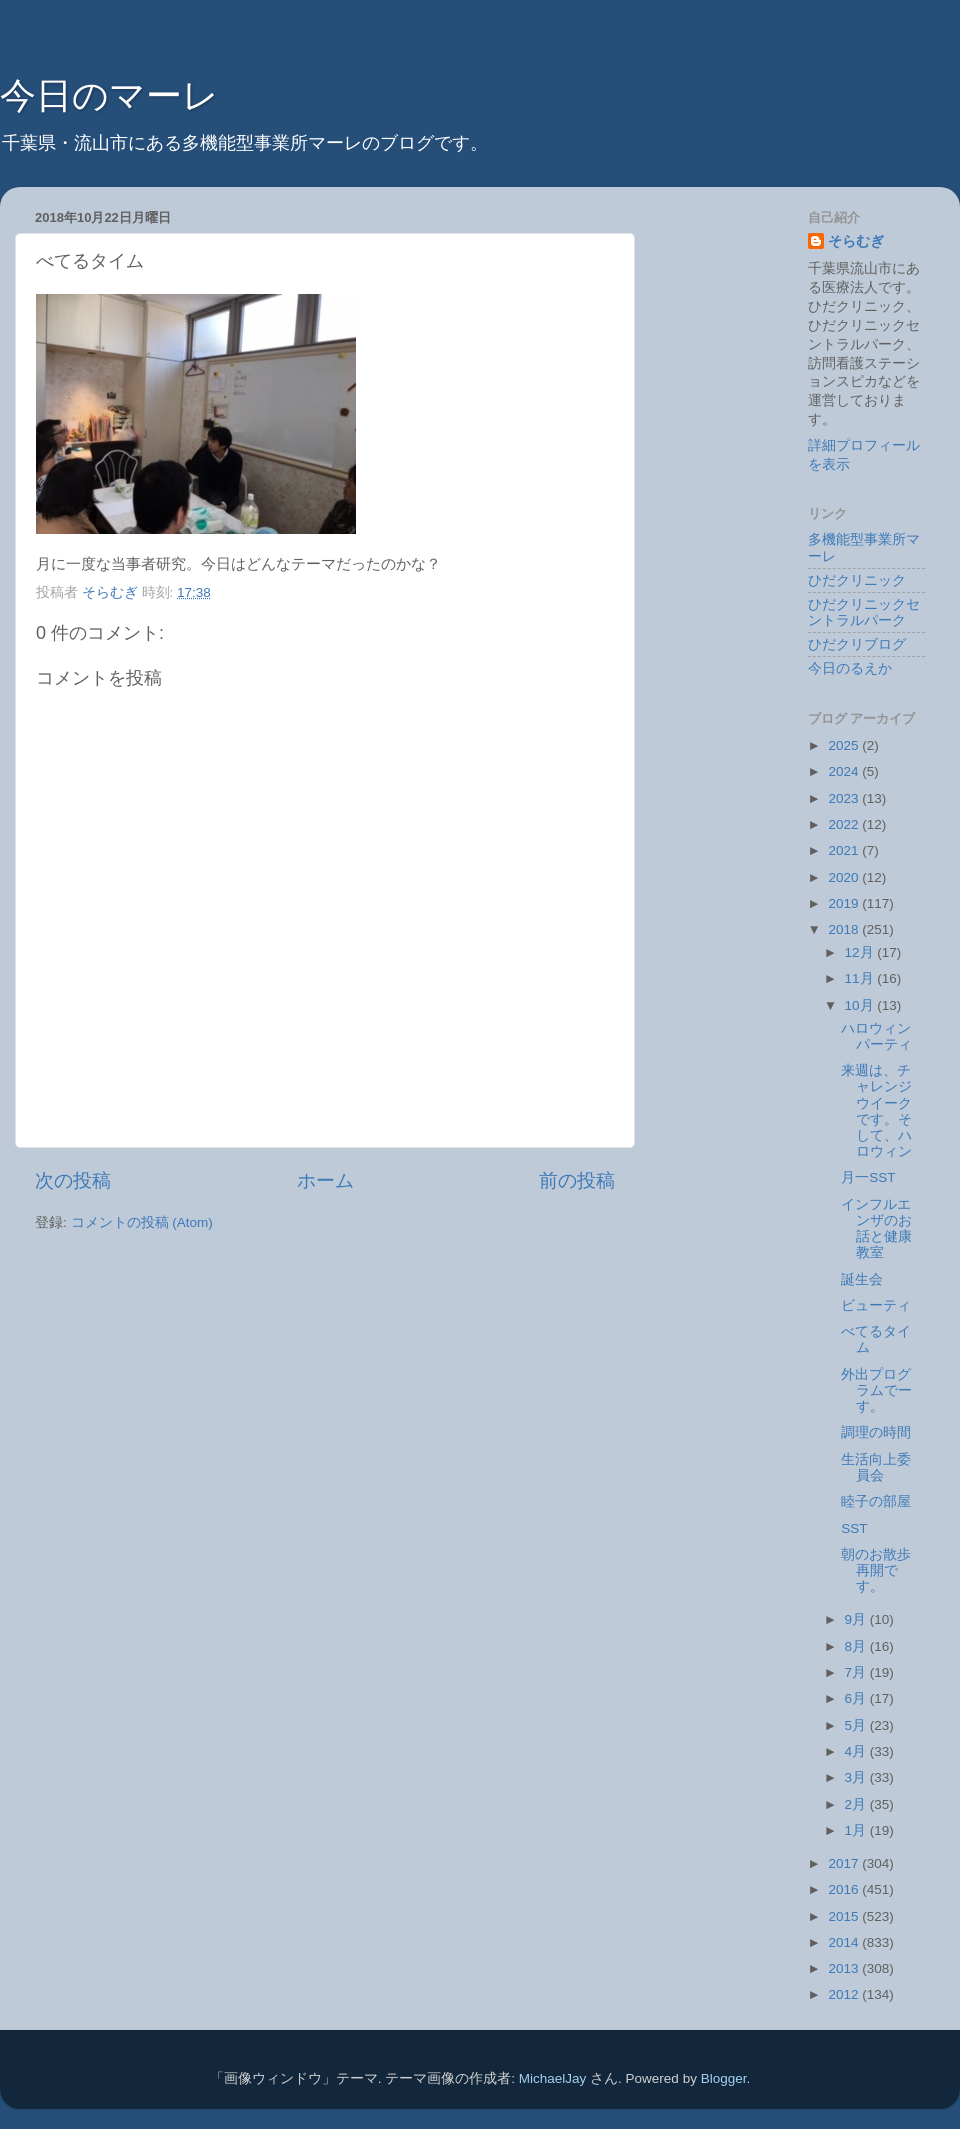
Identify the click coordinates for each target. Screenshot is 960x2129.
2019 (845, 903)
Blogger (724, 2078)
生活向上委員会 (876, 1467)
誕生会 (862, 1279)
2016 (845, 1889)
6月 (857, 1698)
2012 (845, 1994)
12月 (861, 952)
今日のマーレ (109, 95)
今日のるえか (850, 668)
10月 (861, 1005)
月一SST (868, 1177)
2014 (845, 1942)
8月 (857, 1646)
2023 (845, 798)
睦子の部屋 (876, 1501)
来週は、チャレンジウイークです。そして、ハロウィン (876, 1111)
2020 (845, 877)
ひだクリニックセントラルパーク (864, 612)
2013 (845, 1968)
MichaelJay (553, 2078)
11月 (861, 978)
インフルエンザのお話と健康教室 (876, 1229)
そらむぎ (856, 241)
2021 (845, 850)
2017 (845, 1863)
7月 (857, 1672)
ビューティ (876, 1305)
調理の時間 (876, 1432)
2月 (857, 1804)
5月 (857, 1725)
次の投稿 (73, 1180)
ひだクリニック (857, 580)
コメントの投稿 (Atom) (142, 1222)
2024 (845, 771)
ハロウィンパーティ (876, 1036)
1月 (857, 1830)
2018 (845, 929)
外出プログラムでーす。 (876, 1390)
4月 (857, 1751)
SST (854, 1528)
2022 (845, 824)
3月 (857, 1777)
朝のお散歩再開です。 (876, 1570)
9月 (857, 1619)
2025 (845, 745)
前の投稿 (577, 1180)
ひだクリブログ (857, 644)
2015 (845, 1916)
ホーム (325, 1180)
